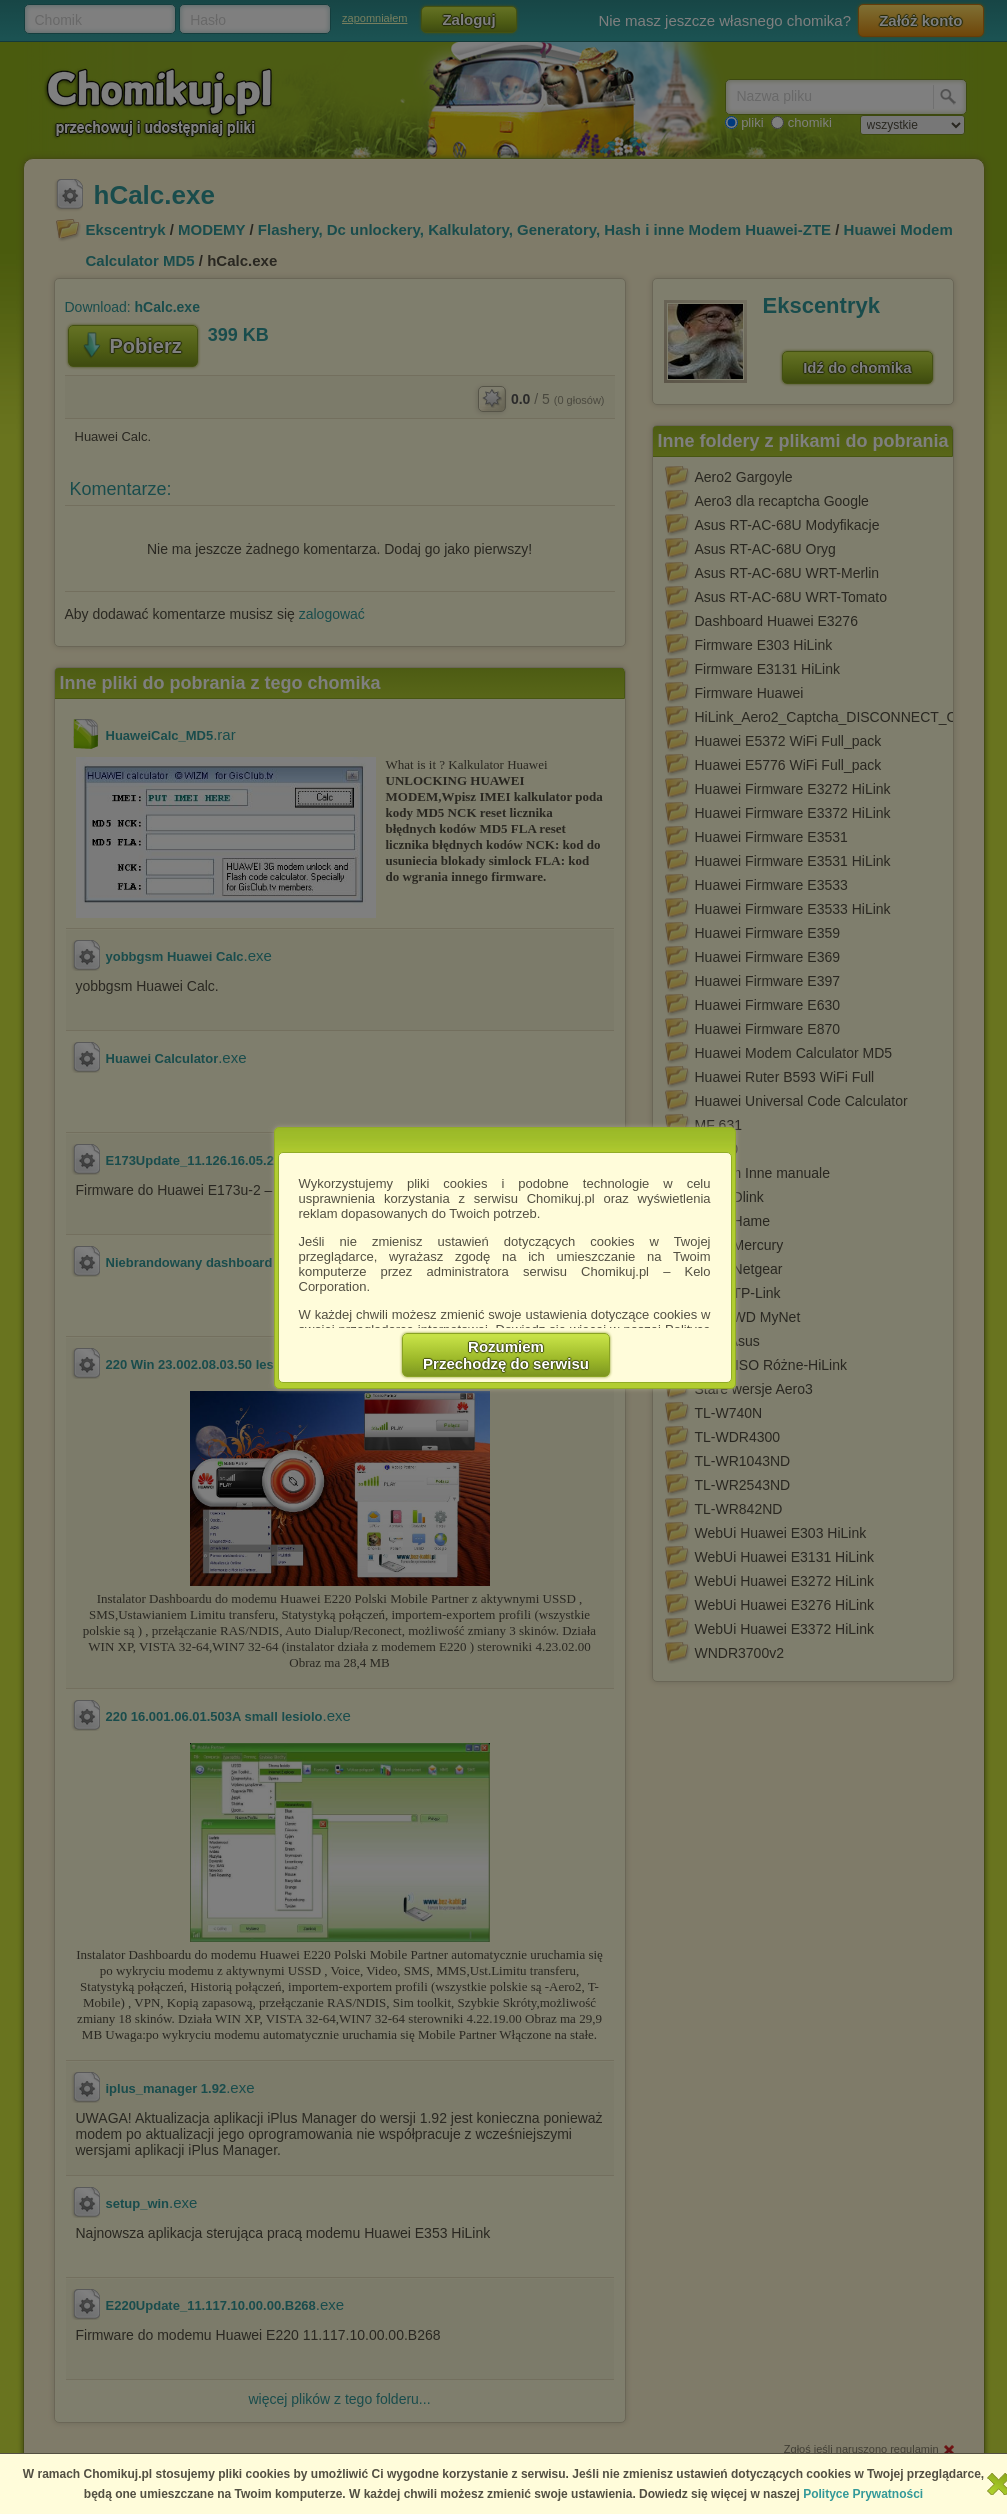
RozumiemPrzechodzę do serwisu (506, 1355)
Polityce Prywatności (863, 2494)
